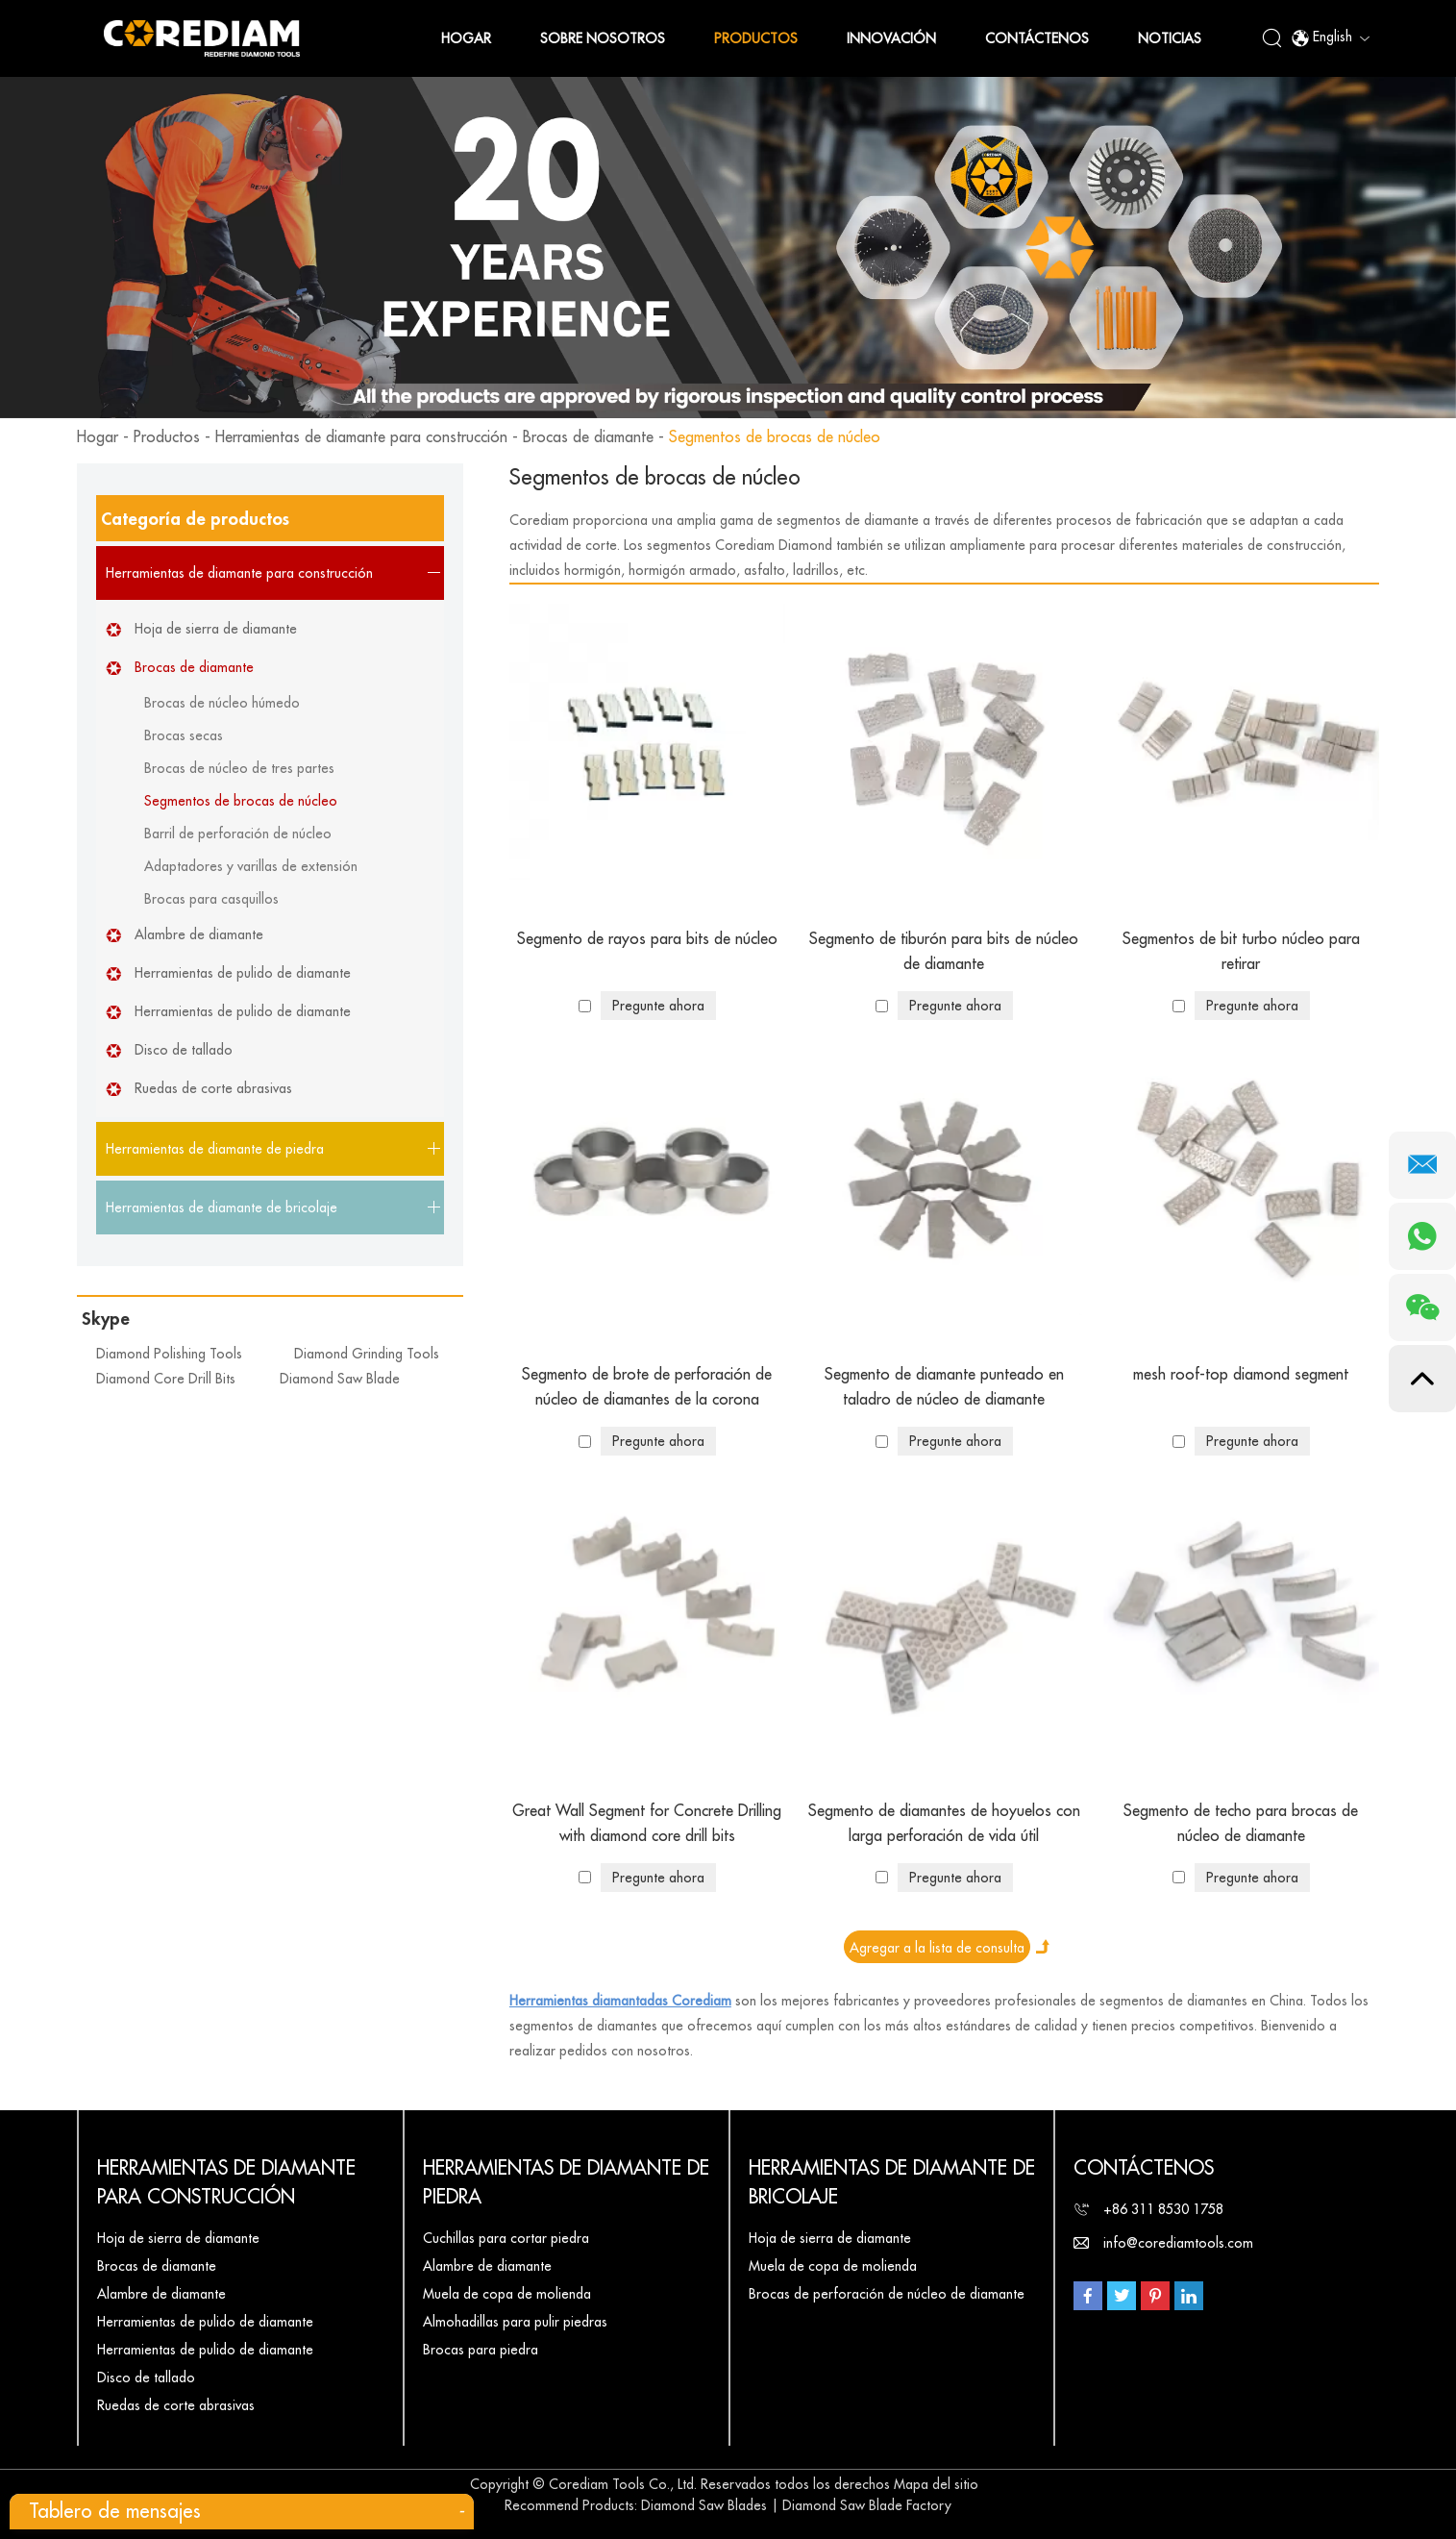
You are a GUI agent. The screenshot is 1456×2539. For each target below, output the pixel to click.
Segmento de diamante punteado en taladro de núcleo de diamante (944, 1387)
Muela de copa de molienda (507, 2294)
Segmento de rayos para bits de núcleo (647, 939)
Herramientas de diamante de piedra (566, 2182)
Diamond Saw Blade (340, 1378)
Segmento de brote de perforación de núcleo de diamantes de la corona (647, 1387)
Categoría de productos (195, 519)
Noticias (1169, 38)
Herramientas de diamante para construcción (361, 437)
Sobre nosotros (602, 38)
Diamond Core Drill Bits (165, 1378)
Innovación (891, 38)
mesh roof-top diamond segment (1240, 1374)
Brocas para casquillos (211, 899)
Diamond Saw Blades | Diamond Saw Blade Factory (796, 2505)
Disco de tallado (184, 1050)
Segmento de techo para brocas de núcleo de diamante (1240, 1824)
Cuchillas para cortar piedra (506, 2238)
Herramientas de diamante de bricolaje (892, 2182)
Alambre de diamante (199, 934)
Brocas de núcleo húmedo (222, 702)
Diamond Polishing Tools (169, 1353)
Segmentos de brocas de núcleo (774, 437)
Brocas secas (183, 735)
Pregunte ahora (658, 1005)
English (1330, 38)
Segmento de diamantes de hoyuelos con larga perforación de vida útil (944, 1824)
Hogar (466, 38)
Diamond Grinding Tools (366, 1353)
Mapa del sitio (936, 2484)
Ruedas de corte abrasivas (213, 1088)
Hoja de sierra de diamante (216, 628)
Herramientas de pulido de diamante (243, 973)
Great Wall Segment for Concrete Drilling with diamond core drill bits (646, 1824)
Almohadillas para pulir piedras (515, 2321)
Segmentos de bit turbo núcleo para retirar (1241, 952)
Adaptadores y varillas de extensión (251, 866)
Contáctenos (1037, 38)
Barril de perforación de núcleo (238, 833)
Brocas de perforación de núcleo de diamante (886, 2294)
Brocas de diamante (588, 437)
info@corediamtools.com (1178, 2243)
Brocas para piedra (480, 2349)
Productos (756, 38)
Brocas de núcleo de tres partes (239, 768)
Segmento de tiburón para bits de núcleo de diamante (943, 952)
